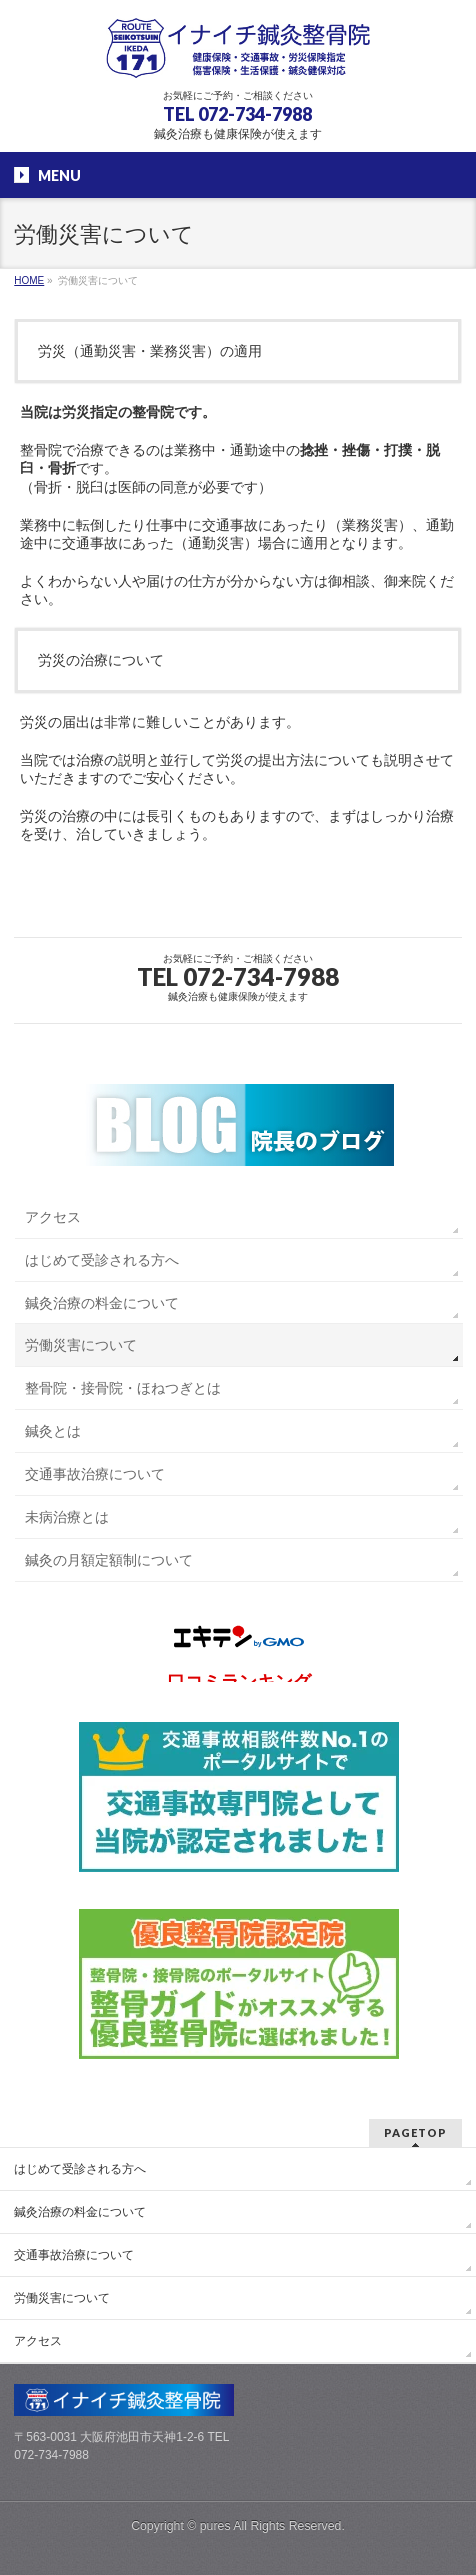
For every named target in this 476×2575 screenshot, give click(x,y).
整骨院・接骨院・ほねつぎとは (123, 1388)
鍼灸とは (53, 1431)
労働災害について (81, 1345)
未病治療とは (67, 1517)
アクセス (53, 1217)
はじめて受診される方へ (102, 1260)
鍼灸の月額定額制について (109, 1560)
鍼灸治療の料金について (102, 1303)
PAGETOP (415, 2132)
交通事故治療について (95, 1474)
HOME (29, 280)
